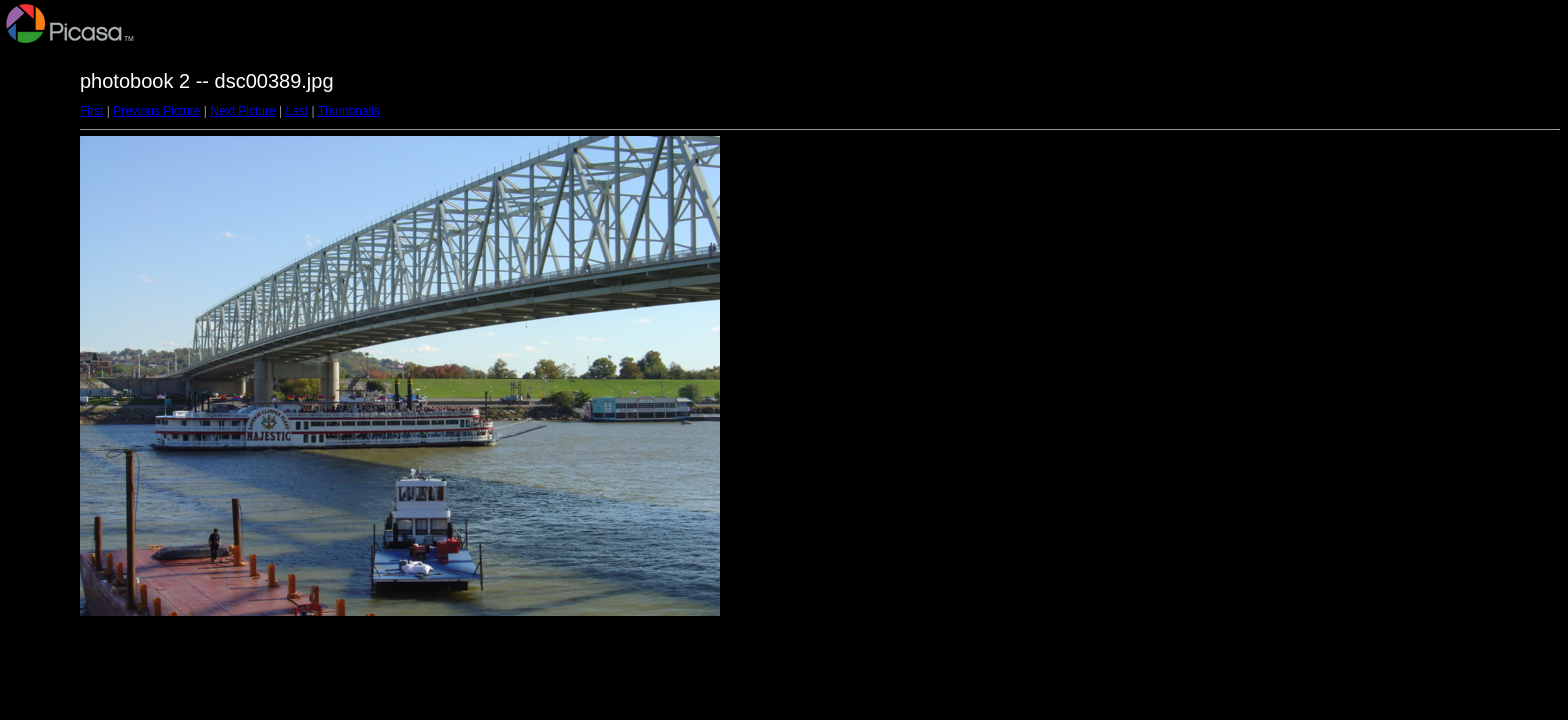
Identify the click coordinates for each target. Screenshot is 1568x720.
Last (296, 111)
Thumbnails (349, 111)
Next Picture (242, 111)
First (91, 111)
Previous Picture (156, 111)
